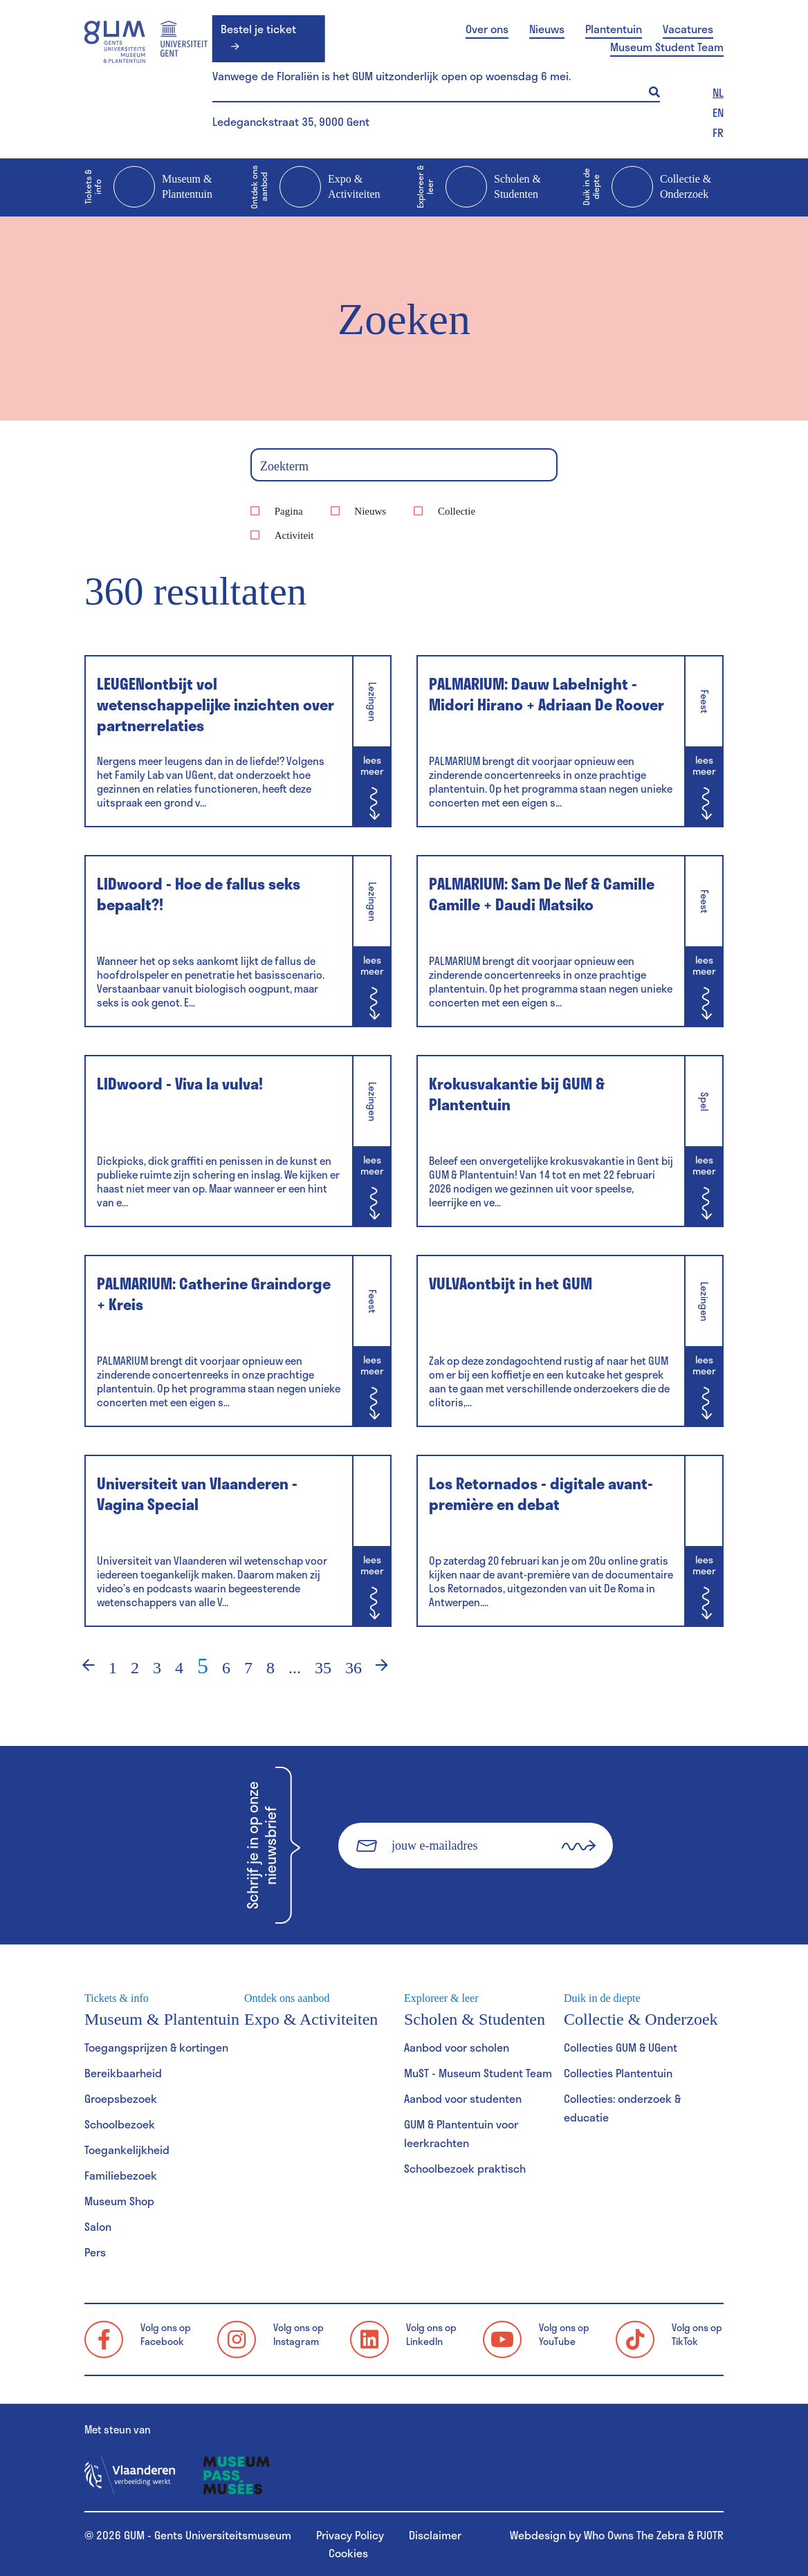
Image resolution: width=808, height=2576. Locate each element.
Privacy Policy (350, 2534)
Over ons (487, 29)
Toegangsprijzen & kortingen (156, 2047)
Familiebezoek (120, 2175)
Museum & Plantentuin (148, 187)
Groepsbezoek (120, 2098)
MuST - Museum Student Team (478, 2072)
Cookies (348, 2552)
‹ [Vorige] (79, 1668)
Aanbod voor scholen (456, 2047)
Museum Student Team (667, 47)
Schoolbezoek (119, 2124)
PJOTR (710, 2534)
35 (323, 1668)
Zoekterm (284, 466)
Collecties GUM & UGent (620, 2047)
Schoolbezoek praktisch (465, 2168)
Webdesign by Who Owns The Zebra (597, 2534)
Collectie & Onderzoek (646, 187)
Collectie (456, 511)
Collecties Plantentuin (618, 2072)
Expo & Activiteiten (315, 187)
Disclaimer (435, 2534)
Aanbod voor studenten (463, 2098)
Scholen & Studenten (478, 187)
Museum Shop (119, 2200)
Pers (95, 2252)
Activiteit (294, 535)
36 (353, 1668)
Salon (97, 2226)
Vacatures (688, 29)
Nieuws (546, 29)
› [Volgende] (391, 1668)
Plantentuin (613, 29)
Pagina (289, 511)
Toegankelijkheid (126, 2149)
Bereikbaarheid (123, 2072)
